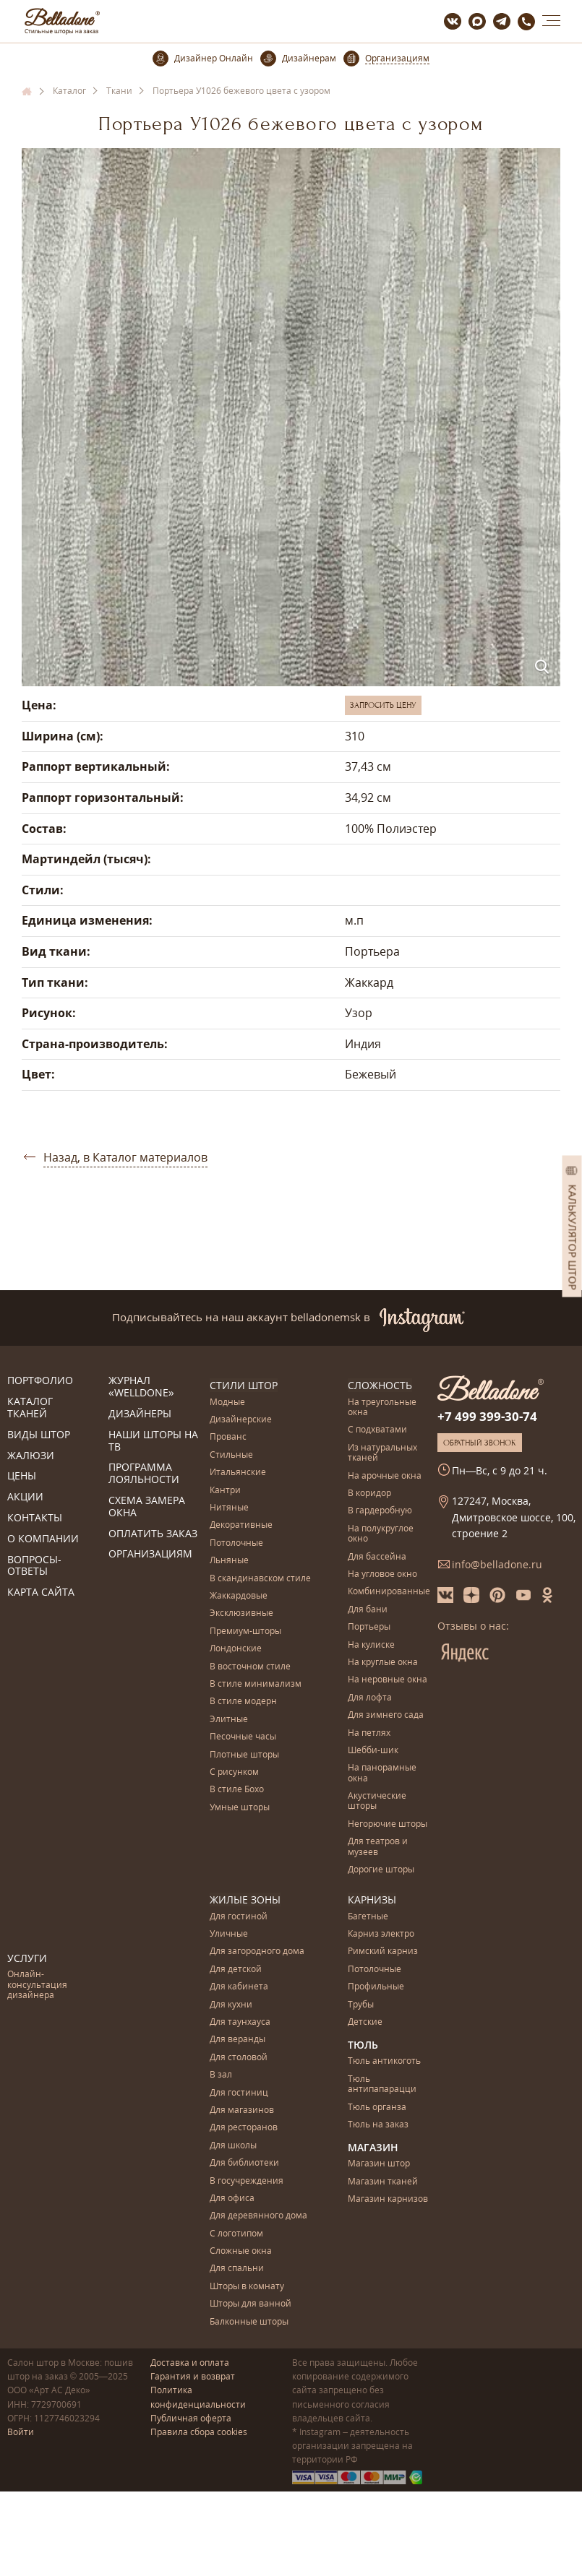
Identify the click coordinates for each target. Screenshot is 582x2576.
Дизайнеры (139, 1414)
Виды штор (38, 1435)
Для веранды (237, 2039)
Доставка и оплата (189, 2362)
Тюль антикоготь (384, 2061)
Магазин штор (379, 2163)
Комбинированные (389, 1591)
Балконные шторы (249, 2321)
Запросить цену (383, 705)
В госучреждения (246, 2180)
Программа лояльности (143, 1473)
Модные (227, 1401)
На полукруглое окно (381, 1533)
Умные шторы (240, 1807)
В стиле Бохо (237, 1789)
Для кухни (231, 2004)
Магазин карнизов (388, 2199)
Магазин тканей (383, 2181)
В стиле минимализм (255, 1684)
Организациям (150, 1554)
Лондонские (236, 1648)
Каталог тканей (30, 1408)
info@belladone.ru (497, 1564)
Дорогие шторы (381, 1869)
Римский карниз (383, 1951)
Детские (365, 2022)
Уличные (229, 1934)
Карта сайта (40, 1592)
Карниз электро (381, 1934)
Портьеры (369, 1627)
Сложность (380, 1385)
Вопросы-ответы (34, 1566)
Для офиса (232, 2197)
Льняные (229, 1560)
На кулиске (371, 1644)
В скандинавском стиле (260, 1578)
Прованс (228, 1437)
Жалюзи (30, 1456)
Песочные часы (243, 1737)
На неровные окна (387, 1679)
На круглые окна (383, 1662)
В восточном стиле (250, 1666)
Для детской (236, 1968)
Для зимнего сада (386, 1715)
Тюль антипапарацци (382, 2083)
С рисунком (234, 1772)
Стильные (231, 1455)
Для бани (368, 1609)
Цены (21, 1476)
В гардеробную (380, 1510)
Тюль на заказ (378, 2124)
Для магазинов (242, 2110)
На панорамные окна (382, 1773)
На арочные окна (384, 1475)
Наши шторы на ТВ (153, 1441)
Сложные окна (241, 2251)
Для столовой (239, 2057)
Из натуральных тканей (382, 1453)
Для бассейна (377, 1556)
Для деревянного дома (258, 2215)
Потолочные (236, 1543)
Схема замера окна (146, 1507)
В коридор (369, 1493)
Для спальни (237, 2268)
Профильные (376, 1986)
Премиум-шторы (245, 1631)
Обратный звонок (479, 1443)
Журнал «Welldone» (141, 1387)
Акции (25, 1497)
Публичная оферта (190, 2417)
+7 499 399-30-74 (487, 1416)
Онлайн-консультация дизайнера (37, 1985)
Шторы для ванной (250, 2304)
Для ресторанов (244, 2127)
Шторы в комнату (247, 2286)
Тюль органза (377, 2106)
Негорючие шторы (387, 1824)
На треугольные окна (382, 1406)
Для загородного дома (257, 1951)
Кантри (225, 1489)
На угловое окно (382, 1574)
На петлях (369, 1732)
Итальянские (238, 1472)
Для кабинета (239, 1986)
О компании (43, 1539)
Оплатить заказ (152, 1534)
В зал (221, 2075)
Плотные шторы (244, 1754)
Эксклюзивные (241, 1613)
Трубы (361, 2004)
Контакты (34, 1518)
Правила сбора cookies (198, 2432)
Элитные (229, 1719)
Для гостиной (239, 1916)
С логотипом (236, 2233)
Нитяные (229, 1508)
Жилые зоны (245, 1899)
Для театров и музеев (378, 1846)
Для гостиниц (239, 2092)
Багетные (368, 1916)
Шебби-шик (373, 1750)
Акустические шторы (377, 1801)
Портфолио (40, 1381)
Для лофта (370, 1698)
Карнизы (372, 1899)
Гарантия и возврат (192, 2376)
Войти (20, 2432)
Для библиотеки (244, 2163)
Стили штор (244, 1385)
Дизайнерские (241, 1419)
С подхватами (377, 1430)
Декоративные (241, 1525)
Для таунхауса (240, 2022)
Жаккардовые (239, 1596)
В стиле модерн (243, 1701)
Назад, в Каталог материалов (125, 1157)
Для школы (233, 2145)
